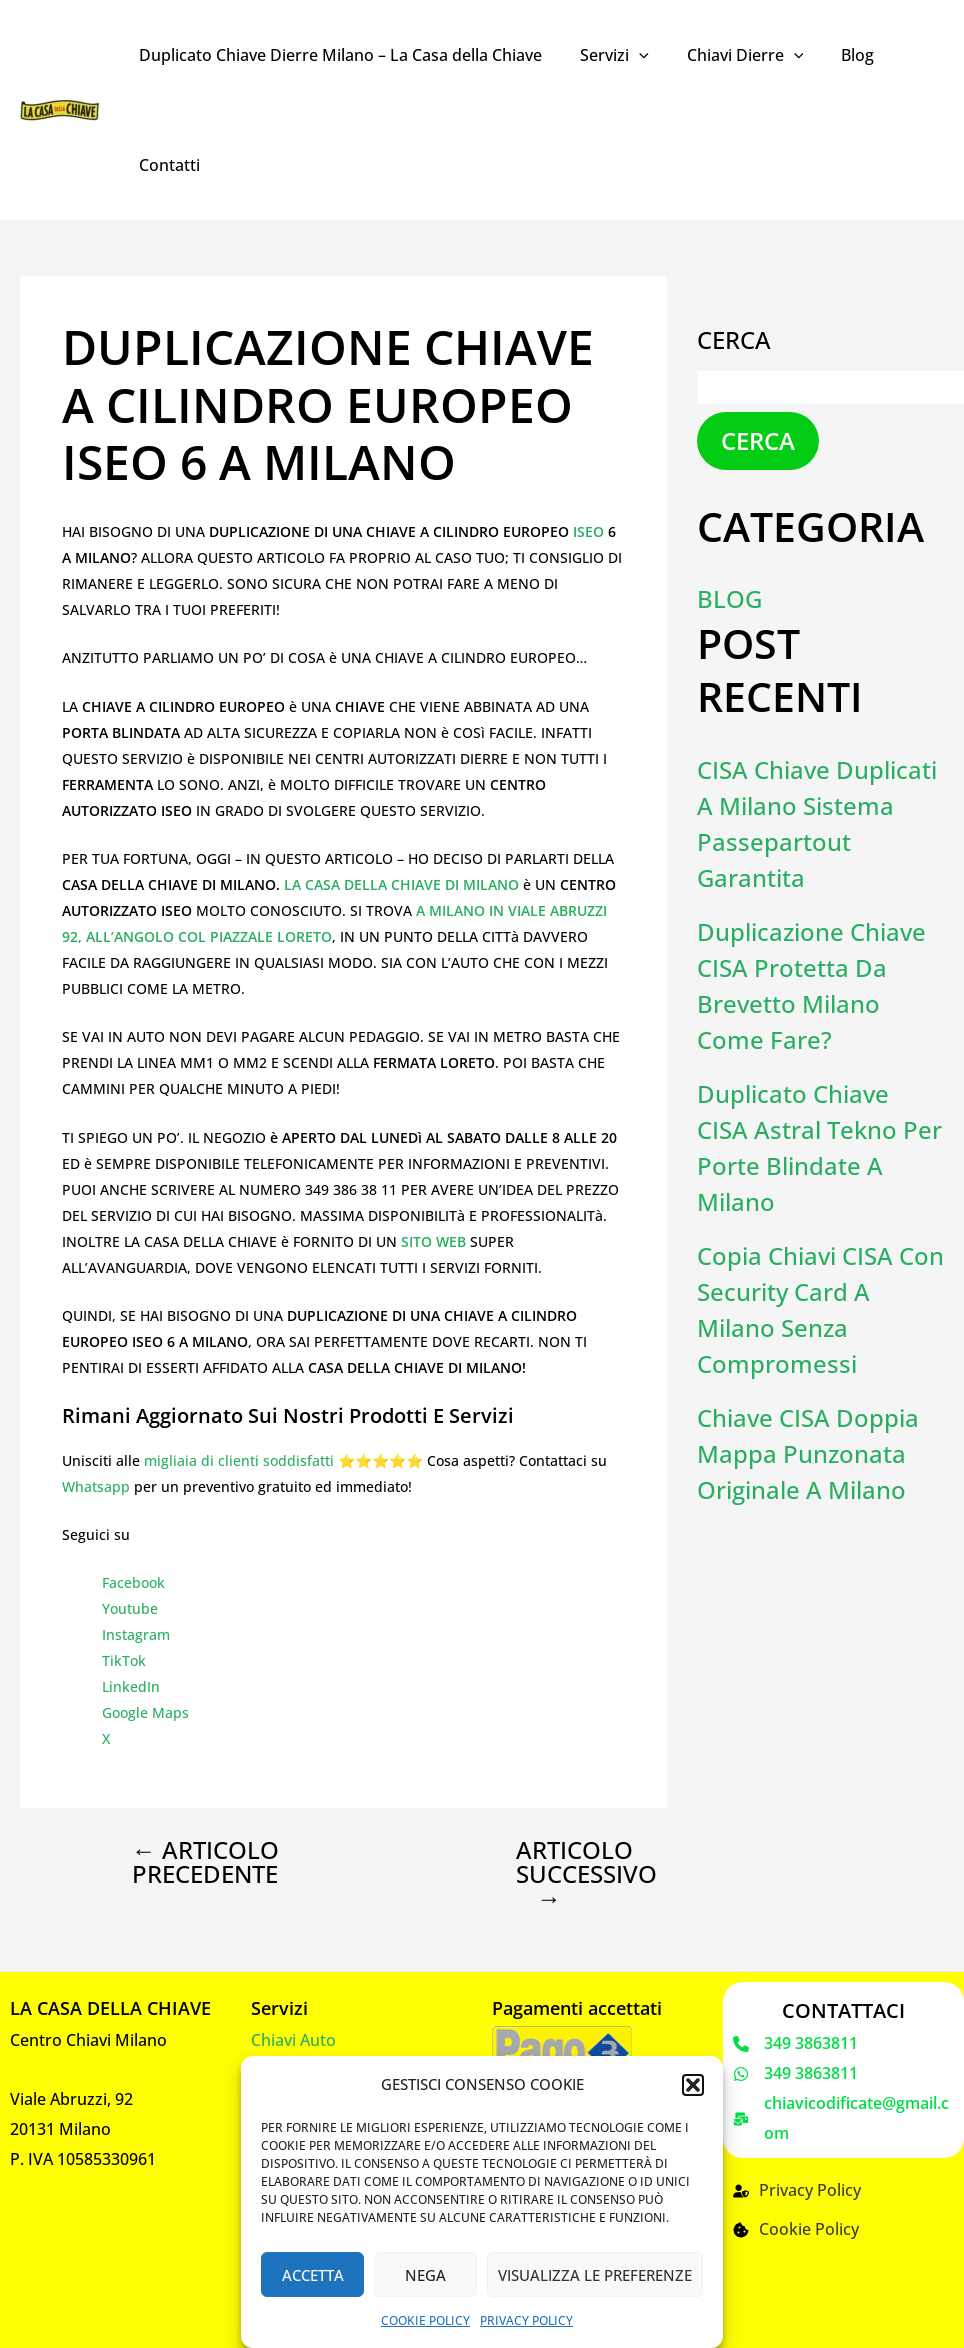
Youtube (130, 1608)
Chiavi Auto (293, 2040)
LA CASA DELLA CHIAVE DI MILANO (403, 884)
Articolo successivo (567, 1874)
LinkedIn (131, 1686)
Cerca (734, 339)
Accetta (313, 2275)
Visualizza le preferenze (595, 2275)
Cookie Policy (425, 2320)
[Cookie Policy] (796, 2230)
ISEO (590, 531)
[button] (693, 2085)
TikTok (124, 1660)
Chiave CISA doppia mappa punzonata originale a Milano (808, 1453)
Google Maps (145, 1712)
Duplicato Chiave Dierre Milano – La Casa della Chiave (337, 55)
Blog (836, 55)
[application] (630, 55)
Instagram (136, 1634)
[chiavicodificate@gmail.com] (843, 2118)
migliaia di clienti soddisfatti (239, 1460)
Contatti (166, 165)
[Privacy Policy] (797, 2191)
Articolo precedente (205, 1862)
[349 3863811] (795, 2044)
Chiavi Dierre (730, 55)
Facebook (133, 1582)
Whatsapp (96, 1486)
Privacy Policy (526, 2320)
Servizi (605, 55)
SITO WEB (433, 1241)
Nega (425, 2275)
